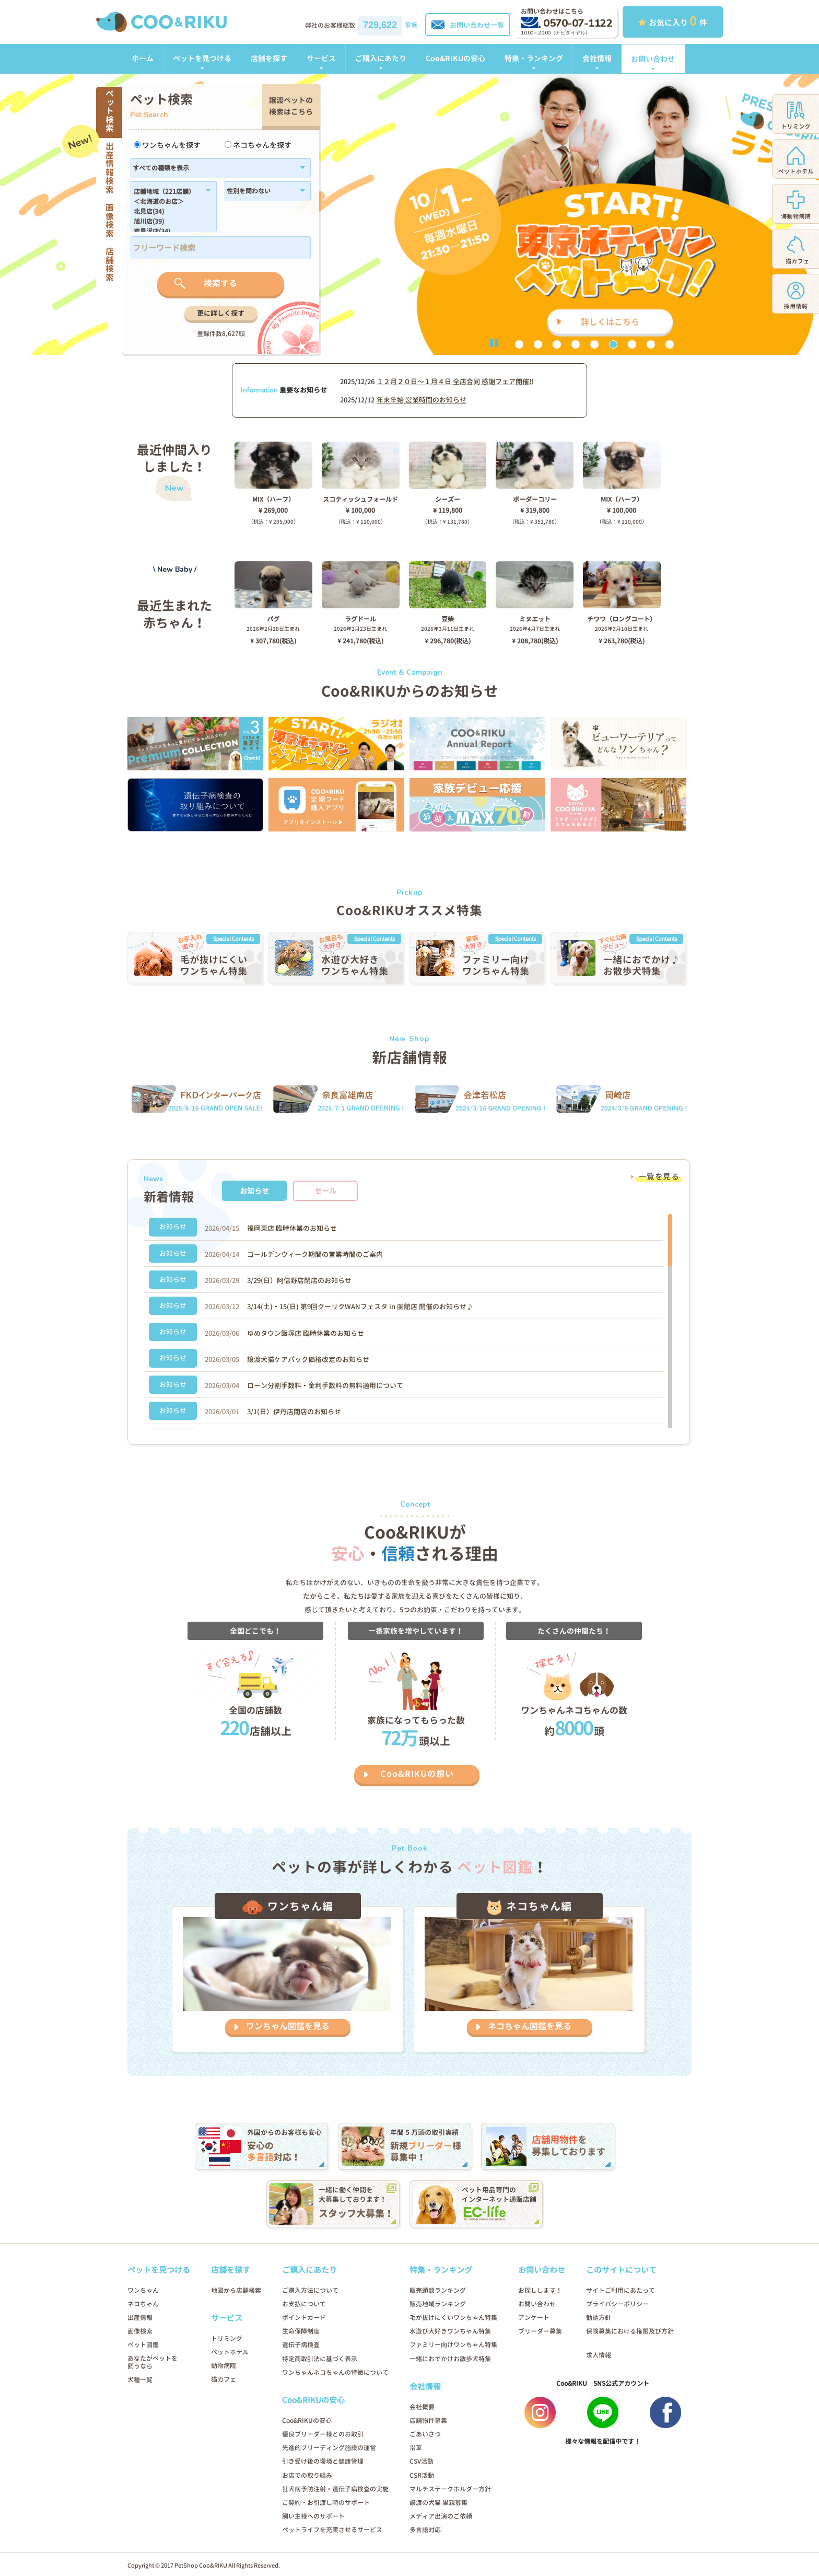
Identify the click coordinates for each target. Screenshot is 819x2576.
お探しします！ (540, 2290)
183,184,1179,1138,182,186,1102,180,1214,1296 (168, 209)
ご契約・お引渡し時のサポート (326, 2502)
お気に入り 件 (672, 21)
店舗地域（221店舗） (168, 192)
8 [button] (651, 344)
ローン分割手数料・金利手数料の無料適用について (325, 1385)
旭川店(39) (168, 222)
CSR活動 (422, 2475)
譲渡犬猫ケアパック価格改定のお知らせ (308, 1359)
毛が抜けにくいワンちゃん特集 (453, 2317)
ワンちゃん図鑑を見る (288, 2026)
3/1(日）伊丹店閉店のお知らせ (294, 1411)
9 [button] (669, 344)
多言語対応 (425, 2529)
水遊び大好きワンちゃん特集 (450, 2331)
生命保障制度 (301, 2331)
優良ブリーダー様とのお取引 (323, 2434)
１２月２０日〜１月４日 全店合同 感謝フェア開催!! (455, 381)
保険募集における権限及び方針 (630, 2331)
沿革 (416, 2447)
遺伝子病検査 (301, 2344)
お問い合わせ (653, 59)
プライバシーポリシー (617, 2304)
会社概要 (422, 2406)
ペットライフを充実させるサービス (332, 2529)
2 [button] (538, 344)
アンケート (533, 2317)
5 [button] (594, 344)
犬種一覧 (140, 2379)
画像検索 (140, 2331)
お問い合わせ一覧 (467, 25)
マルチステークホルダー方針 (450, 2489)
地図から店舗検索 (236, 2290)
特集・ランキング (534, 58)
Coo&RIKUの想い (417, 1774)
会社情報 (597, 58)
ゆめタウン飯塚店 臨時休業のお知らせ (305, 1333)
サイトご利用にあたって (620, 2290)
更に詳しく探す (220, 313)
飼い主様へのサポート (313, 2516)
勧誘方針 (598, 2317)
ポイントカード (304, 2317)
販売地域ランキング (438, 2304)
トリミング (226, 2338)
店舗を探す (269, 58)
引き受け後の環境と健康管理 (323, 2461)
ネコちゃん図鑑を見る (529, 2026)
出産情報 (140, 2317)
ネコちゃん (143, 2304)
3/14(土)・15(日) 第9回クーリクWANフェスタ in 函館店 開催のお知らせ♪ (360, 1306)
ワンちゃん (143, 2290)
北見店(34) (168, 212)
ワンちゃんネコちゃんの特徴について (335, 2372)
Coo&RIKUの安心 (455, 58)
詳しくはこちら (610, 322)
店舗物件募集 (428, 2420)
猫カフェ (223, 2379)
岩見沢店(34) (168, 232)
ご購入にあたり (380, 58)
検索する (220, 283)
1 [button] (519, 344)
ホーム (143, 58)
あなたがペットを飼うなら (152, 2362)
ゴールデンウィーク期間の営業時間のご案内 (315, 1254)
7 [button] (632, 344)
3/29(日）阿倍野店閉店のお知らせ (299, 1280)
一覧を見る (659, 1176)
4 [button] (575, 344)
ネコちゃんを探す (258, 145)
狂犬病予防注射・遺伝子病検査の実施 (335, 2489)
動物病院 (223, 2365)
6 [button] (613, 344)
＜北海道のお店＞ (168, 202)
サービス (321, 58)
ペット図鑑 (143, 2344)
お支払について (304, 2304)
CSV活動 (422, 2461)
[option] (409, 214)
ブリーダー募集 (540, 2331)
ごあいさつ (425, 2434)
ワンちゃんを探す (167, 145)
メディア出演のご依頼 (441, 2516)
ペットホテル (230, 2352)
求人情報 (598, 2355)
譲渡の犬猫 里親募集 (438, 2502)
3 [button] (557, 344)
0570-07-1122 (566, 23)
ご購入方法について (310, 2290)
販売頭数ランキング (438, 2290)
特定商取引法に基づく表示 (319, 2358)
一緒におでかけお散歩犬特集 (450, 2358)
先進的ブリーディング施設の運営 (329, 2447)
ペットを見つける (202, 58)
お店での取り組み (307, 2475)
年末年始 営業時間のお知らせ (421, 400)
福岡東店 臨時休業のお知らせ (292, 1228)
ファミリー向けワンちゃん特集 (453, 2344)
